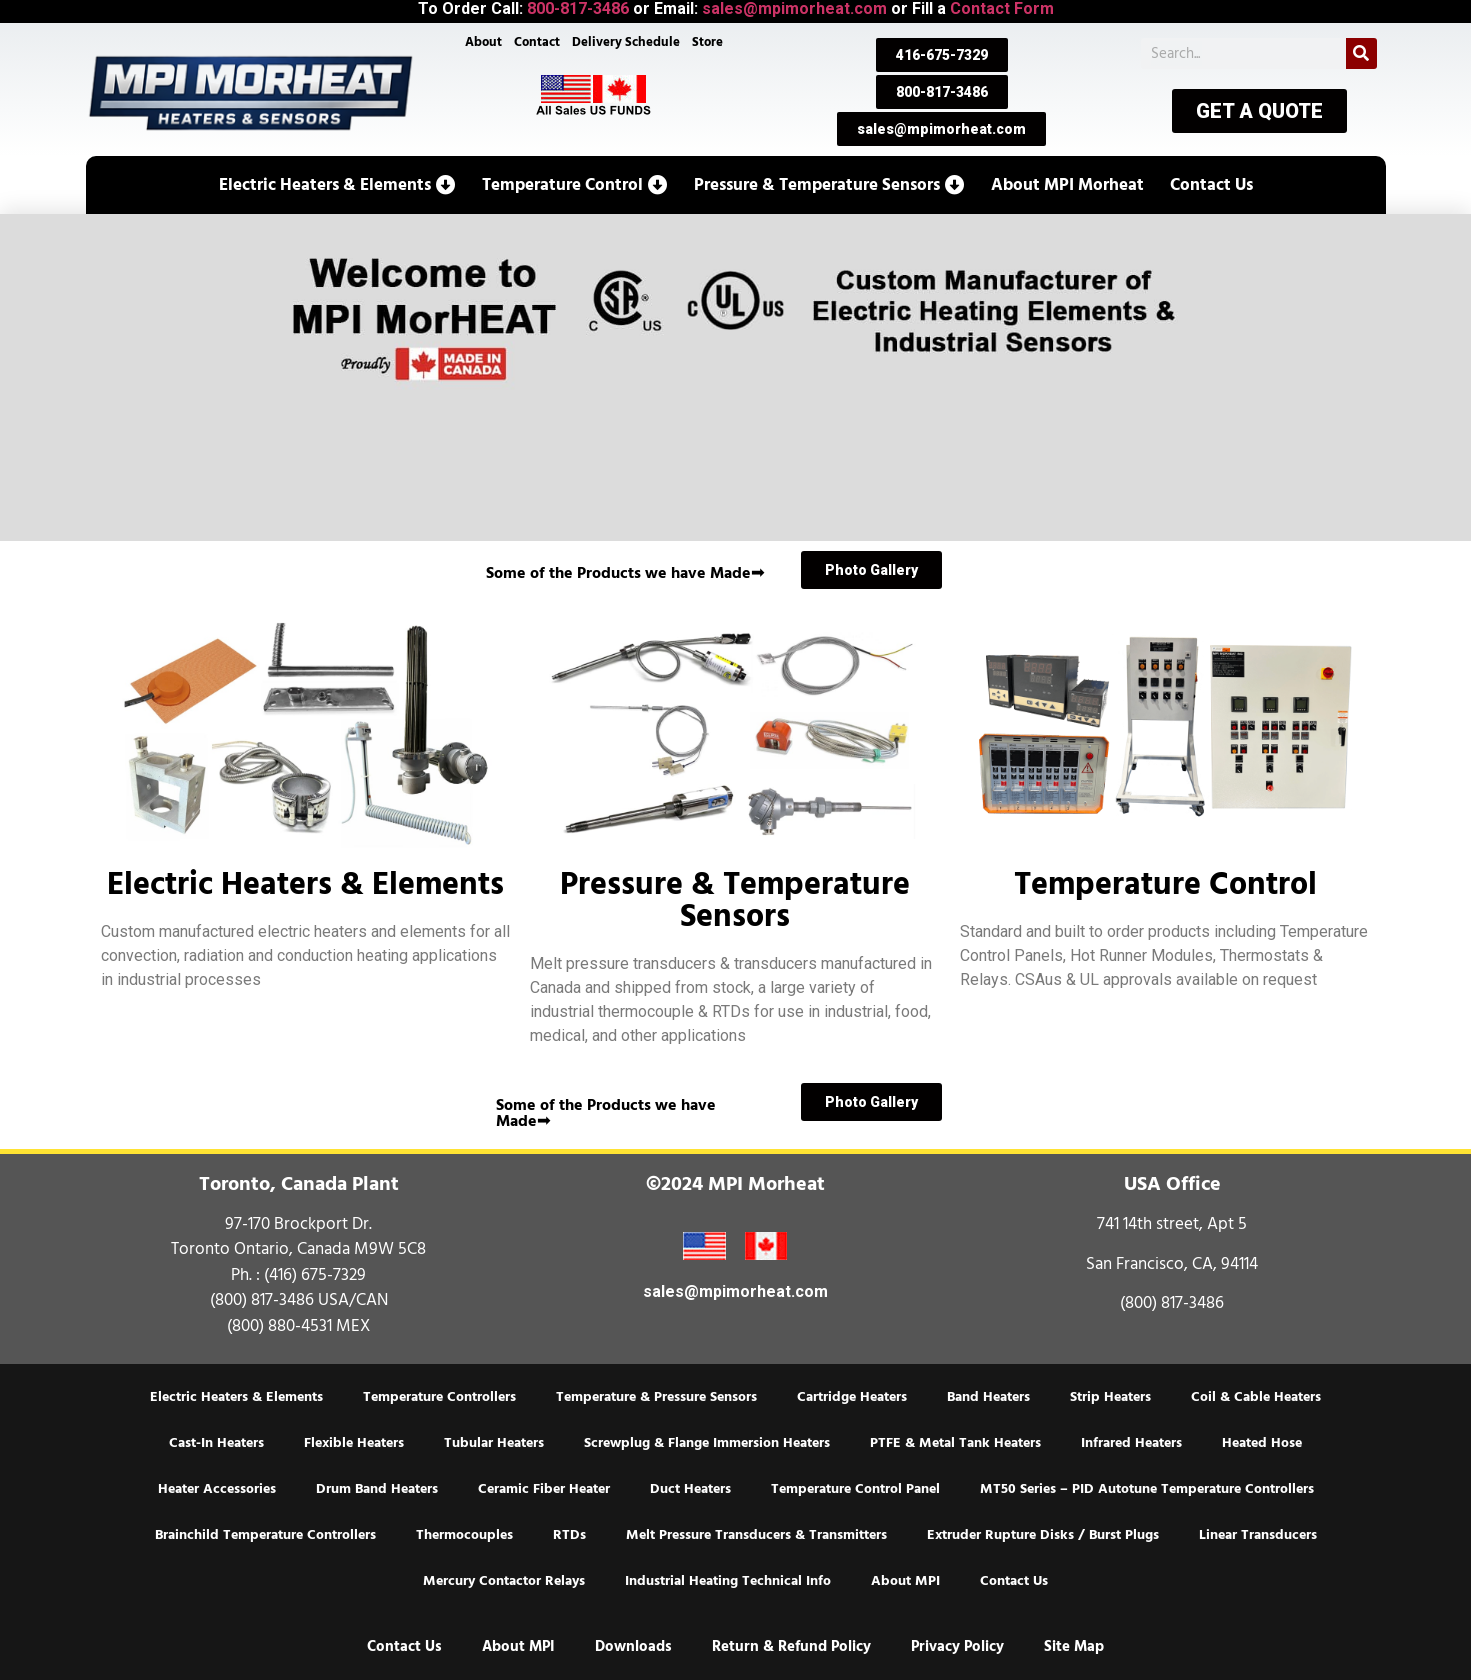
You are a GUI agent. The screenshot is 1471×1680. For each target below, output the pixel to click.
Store (707, 42)
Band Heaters (988, 1397)
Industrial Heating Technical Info (728, 1581)
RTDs (569, 1535)
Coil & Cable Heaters (1256, 1397)
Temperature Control (1165, 884)
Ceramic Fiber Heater (544, 1489)
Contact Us (1014, 1581)
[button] (337, 185)
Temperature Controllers (439, 1397)
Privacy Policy (957, 1646)
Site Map (1074, 1646)
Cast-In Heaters (216, 1443)
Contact (537, 42)
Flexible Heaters (354, 1443)
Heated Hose (1262, 1443)
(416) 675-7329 (315, 1275)
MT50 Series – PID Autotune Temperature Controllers (1147, 1489)
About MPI (905, 1581)
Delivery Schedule (626, 42)
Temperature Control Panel (855, 1489)
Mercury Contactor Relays (504, 1581)
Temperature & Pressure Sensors (656, 1397)
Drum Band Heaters (377, 1489)
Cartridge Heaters (852, 1397)
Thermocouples (464, 1535)
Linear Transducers (1258, 1535)
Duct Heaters (690, 1489)
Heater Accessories (217, 1489)
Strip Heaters (1110, 1397)
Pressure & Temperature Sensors (735, 900)
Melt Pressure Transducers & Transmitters (756, 1535)
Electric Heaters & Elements (305, 884)
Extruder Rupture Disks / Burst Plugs (1043, 1535)
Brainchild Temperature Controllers (265, 1535)
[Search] (1361, 53)
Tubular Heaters (494, 1443)
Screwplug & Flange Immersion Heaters (707, 1443)
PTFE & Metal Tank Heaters (955, 1443)
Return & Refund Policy (791, 1646)
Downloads (633, 1646)
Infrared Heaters (1131, 1443)
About (482, 42)
